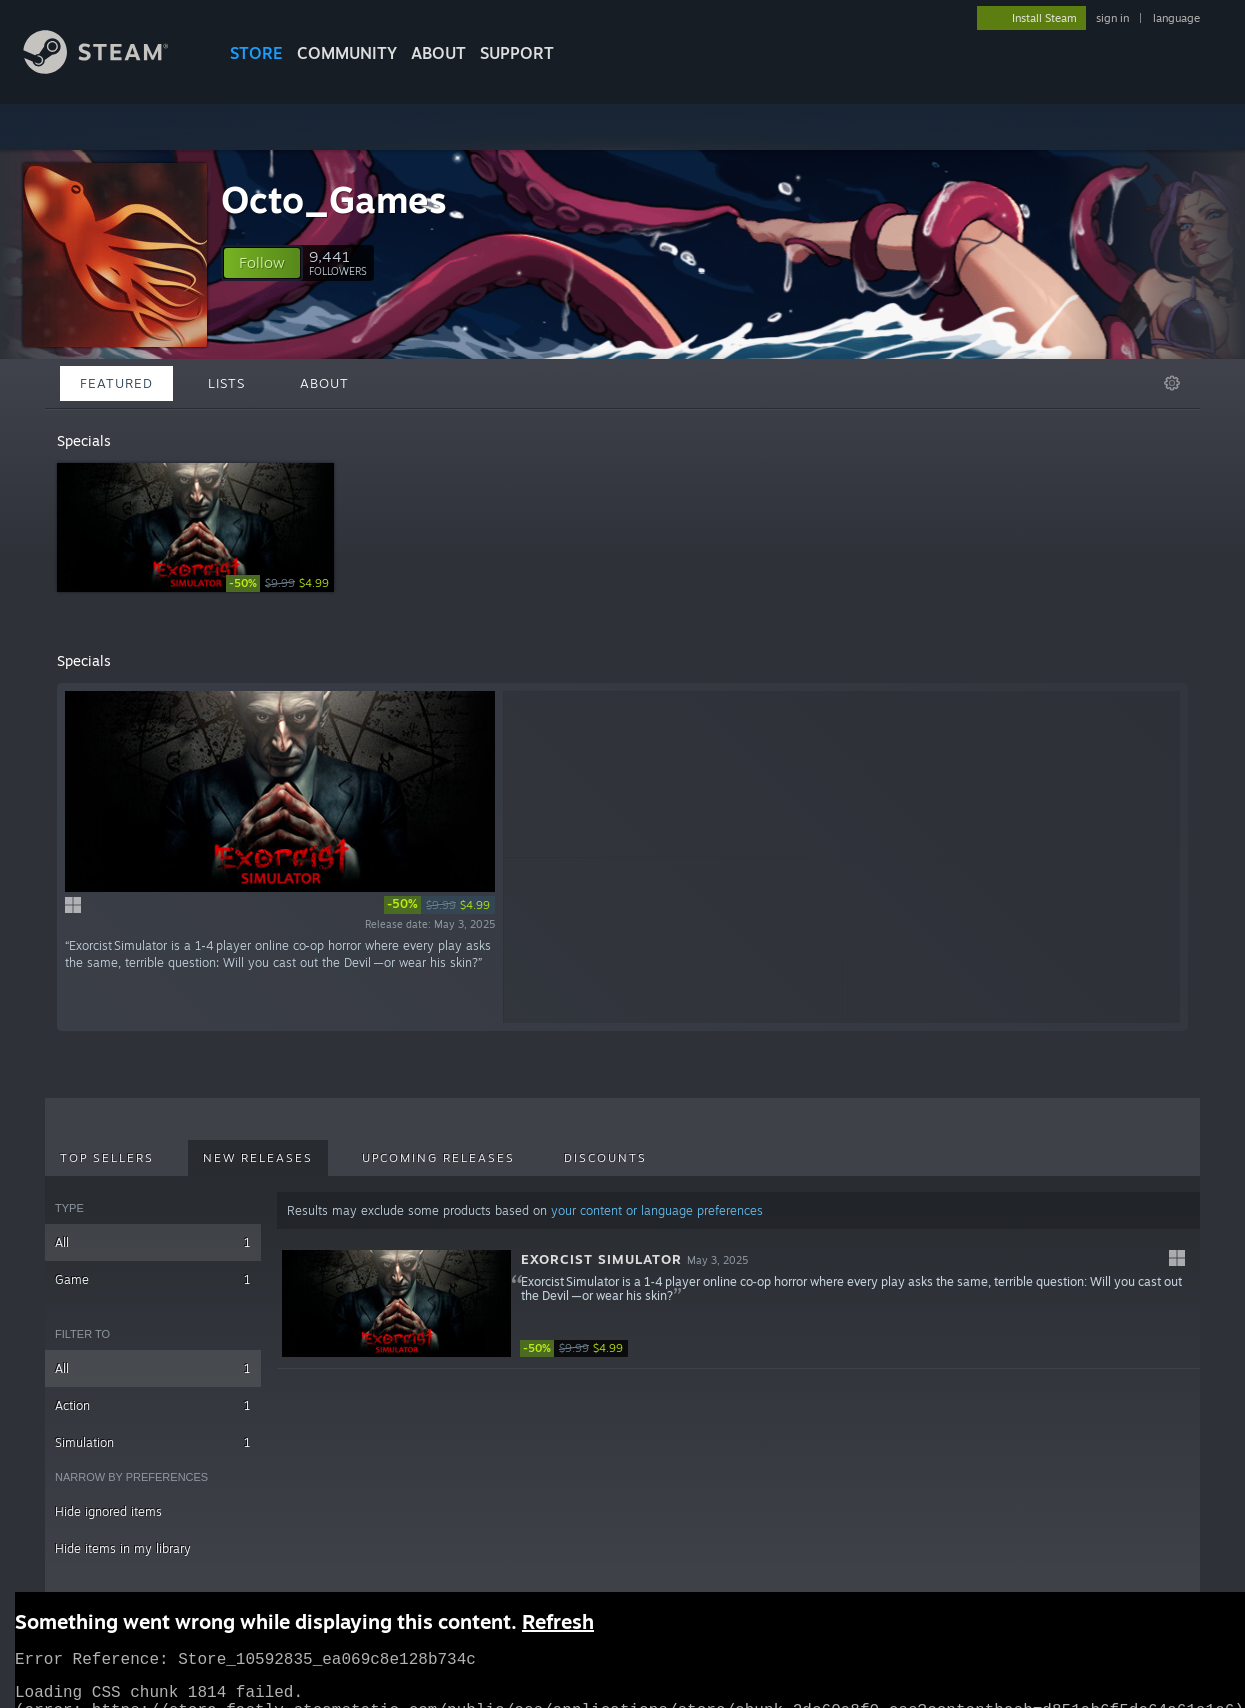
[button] (262, 263)
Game (153, 1279)
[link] (280, 583)
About (438, 53)
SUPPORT (517, 53)
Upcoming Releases (438, 1158)
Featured (116, 383)
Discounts (605, 1158)
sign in (1112, 18)
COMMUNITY (347, 53)
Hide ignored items (108, 1511)
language (1176, 18)
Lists (226, 383)
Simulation (153, 1442)
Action (153, 1405)
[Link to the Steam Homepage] (111, 68)
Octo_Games (334, 199)
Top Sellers (107, 1158)
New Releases (258, 1158)
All (153, 1242)
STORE (256, 53)
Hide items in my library (123, 1548)
